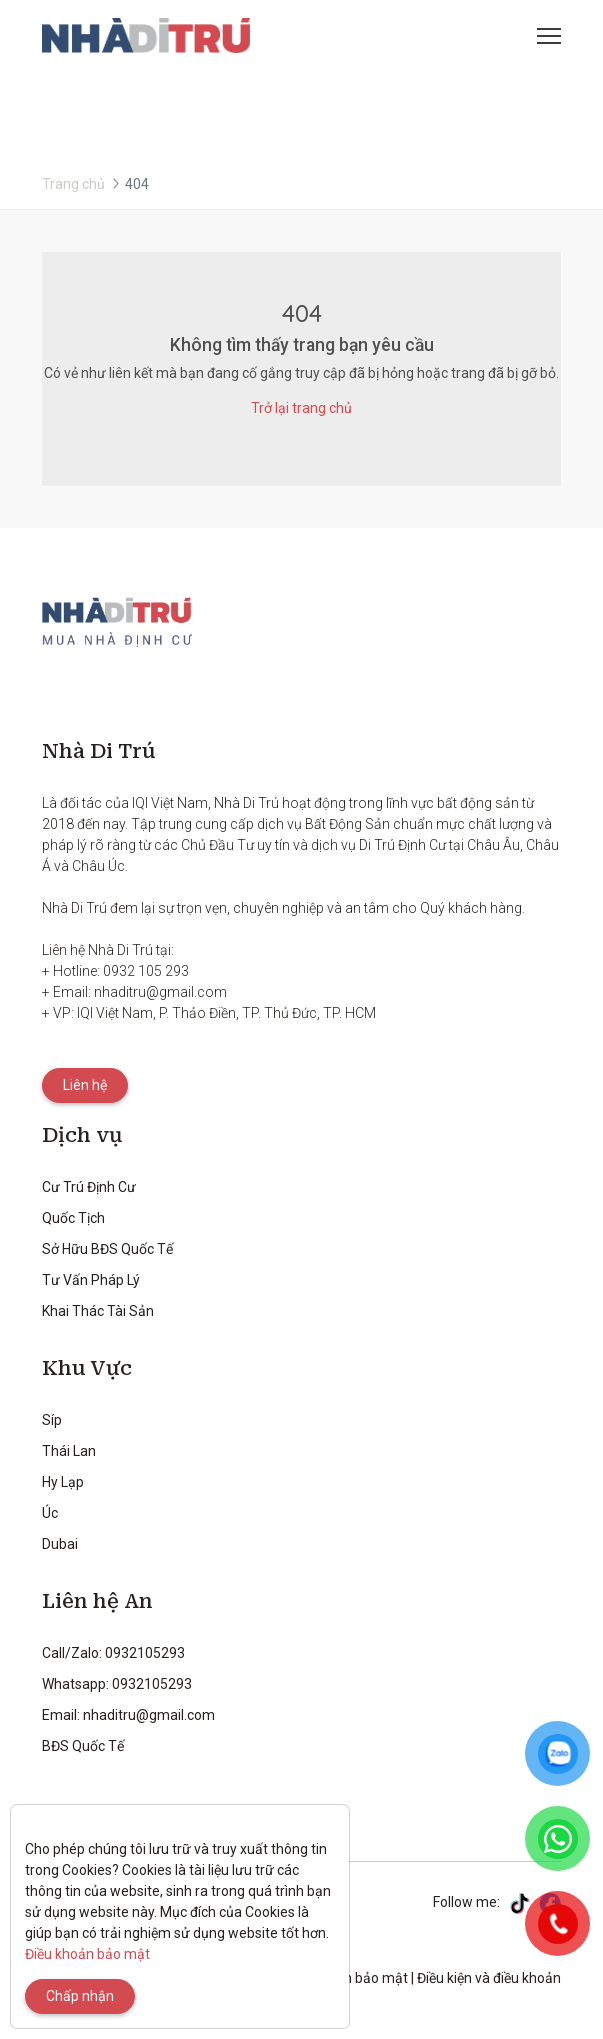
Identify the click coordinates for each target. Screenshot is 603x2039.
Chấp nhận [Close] (80, 1996)
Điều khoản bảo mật (87, 1954)
